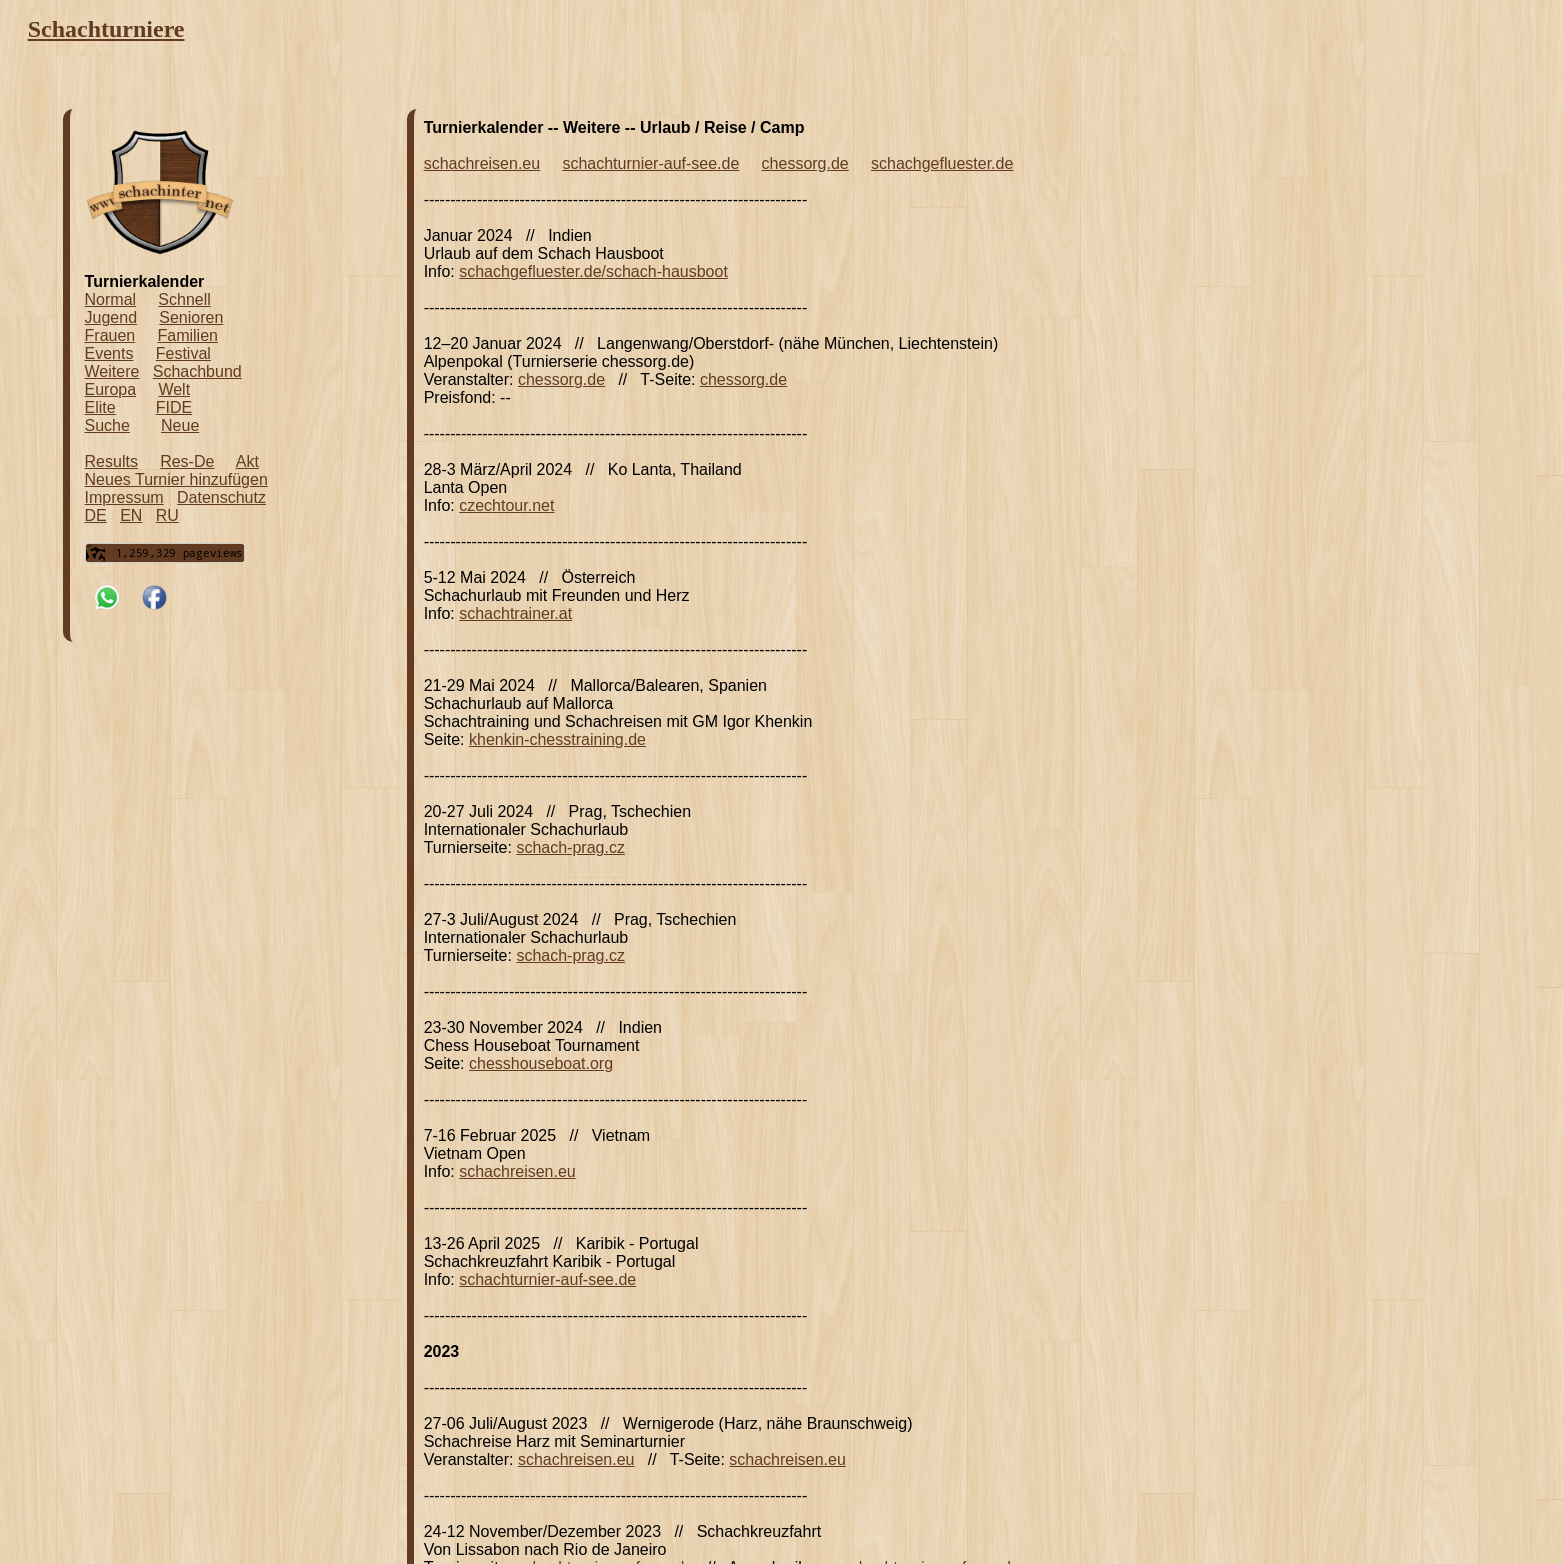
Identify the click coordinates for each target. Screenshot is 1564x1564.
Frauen (110, 335)
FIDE (174, 407)
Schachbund (197, 371)
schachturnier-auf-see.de (650, 163)
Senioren (191, 317)
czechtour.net (506, 505)
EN (131, 515)
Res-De (187, 461)
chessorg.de (805, 163)
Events (109, 353)
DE (96, 515)
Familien (187, 335)
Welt (174, 389)
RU (167, 515)
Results (111, 461)
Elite (100, 407)
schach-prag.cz (570, 847)
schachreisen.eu (482, 163)
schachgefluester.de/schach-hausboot (593, 271)
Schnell (184, 299)
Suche (107, 425)
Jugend (111, 317)
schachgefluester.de (942, 163)
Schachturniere (106, 29)
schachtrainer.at (515, 613)
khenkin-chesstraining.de (557, 739)
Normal (111, 299)
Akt (247, 461)
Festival (183, 353)
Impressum (124, 497)
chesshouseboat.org (541, 1063)
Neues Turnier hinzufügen (176, 479)
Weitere (112, 371)
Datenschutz (221, 497)
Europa (111, 389)
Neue (180, 425)
